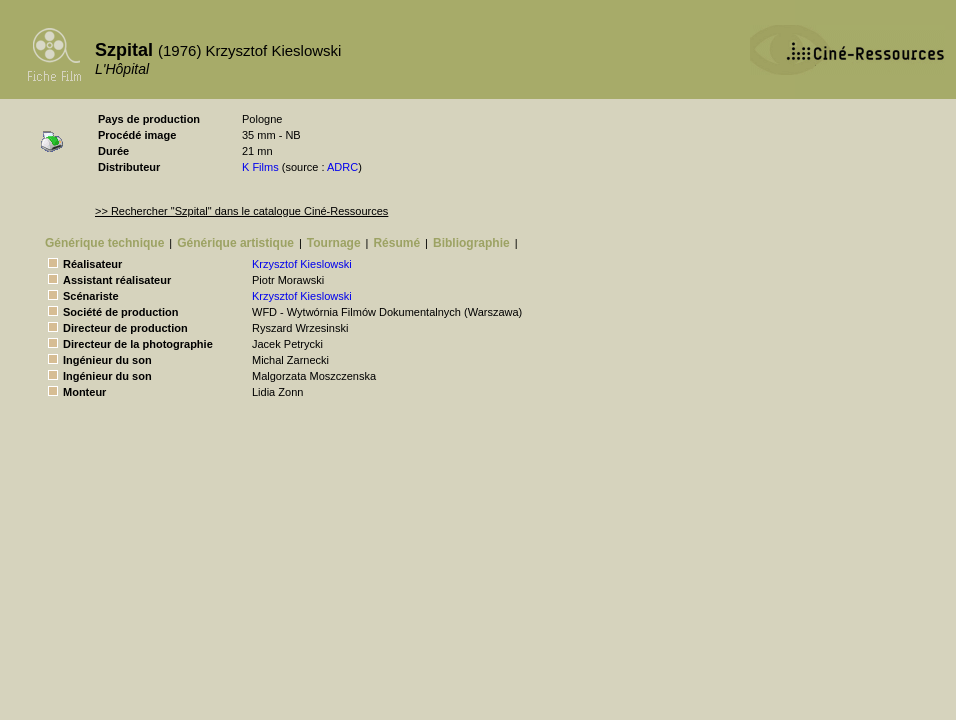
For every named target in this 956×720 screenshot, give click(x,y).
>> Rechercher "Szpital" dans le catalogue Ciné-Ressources (241, 211)
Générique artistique (235, 243)
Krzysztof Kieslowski (302, 264)
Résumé (396, 243)
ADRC (342, 167)
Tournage (334, 243)
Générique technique (104, 243)
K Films (260, 167)
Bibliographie (471, 243)
